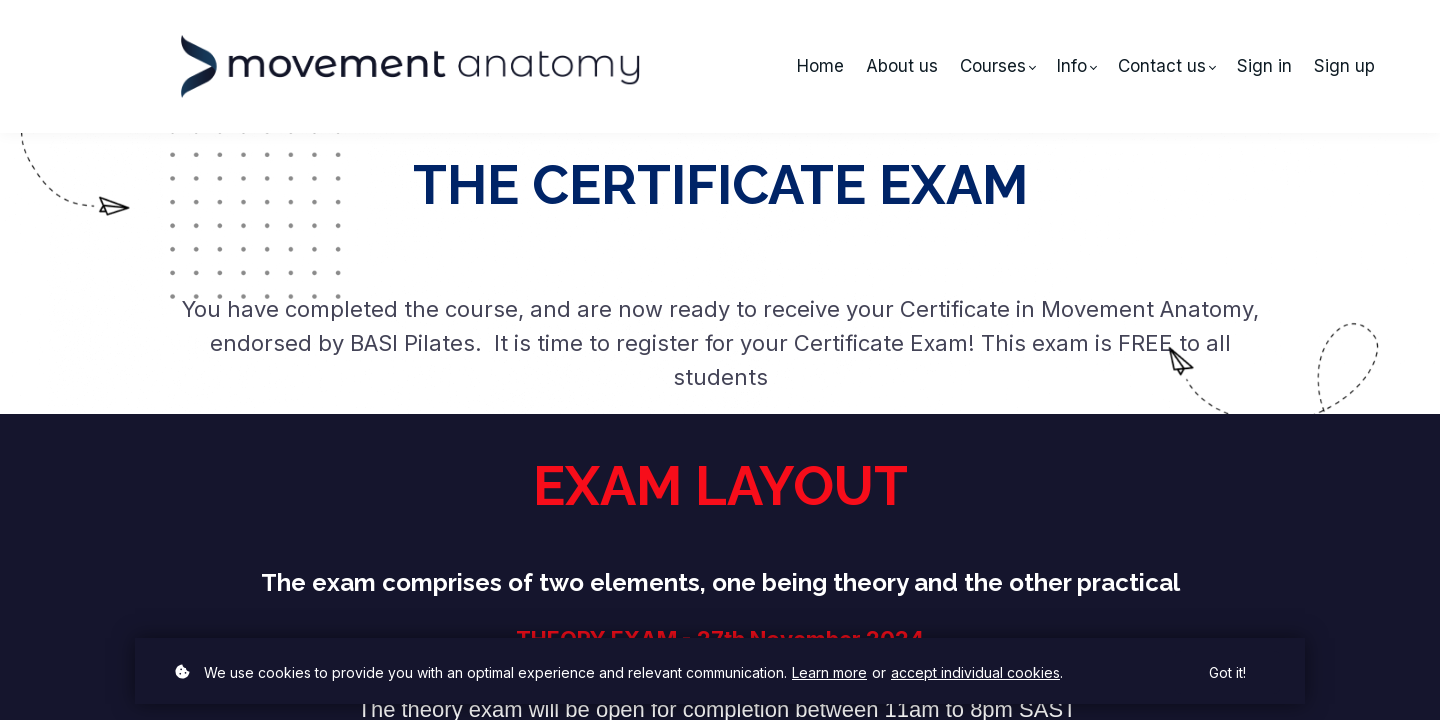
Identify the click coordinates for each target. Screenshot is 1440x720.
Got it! (1227, 672)
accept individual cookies (975, 672)
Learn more (829, 672)
